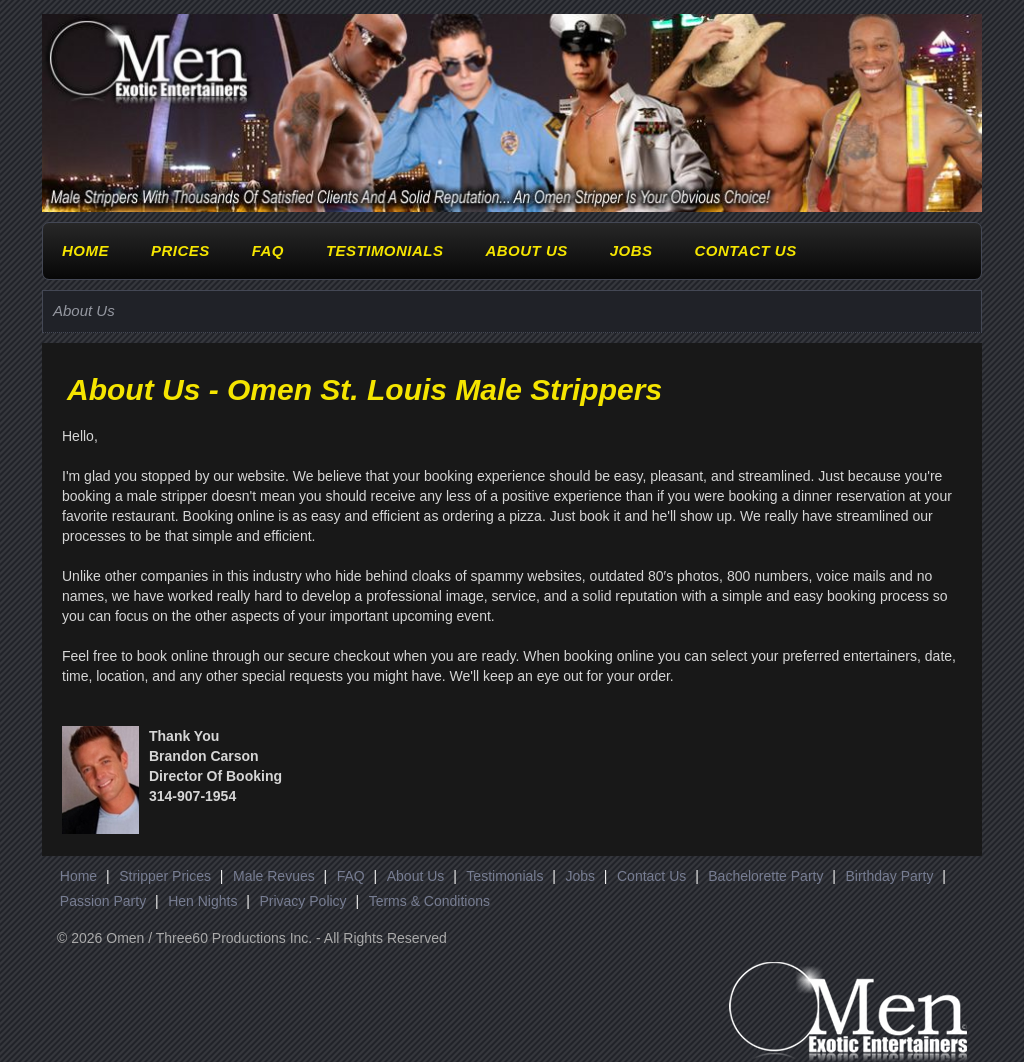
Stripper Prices (165, 876)
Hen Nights (202, 901)
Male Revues (274, 876)
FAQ (268, 250)
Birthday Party (889, 876)
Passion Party (103, 901)
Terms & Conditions (429, 901)
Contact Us (745, 250)
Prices (180, 250)
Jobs (631, 250)
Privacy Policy (302, 901)
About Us (526, 250)
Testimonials (385, 250)
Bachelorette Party (765, 876)
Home (85, 250)
